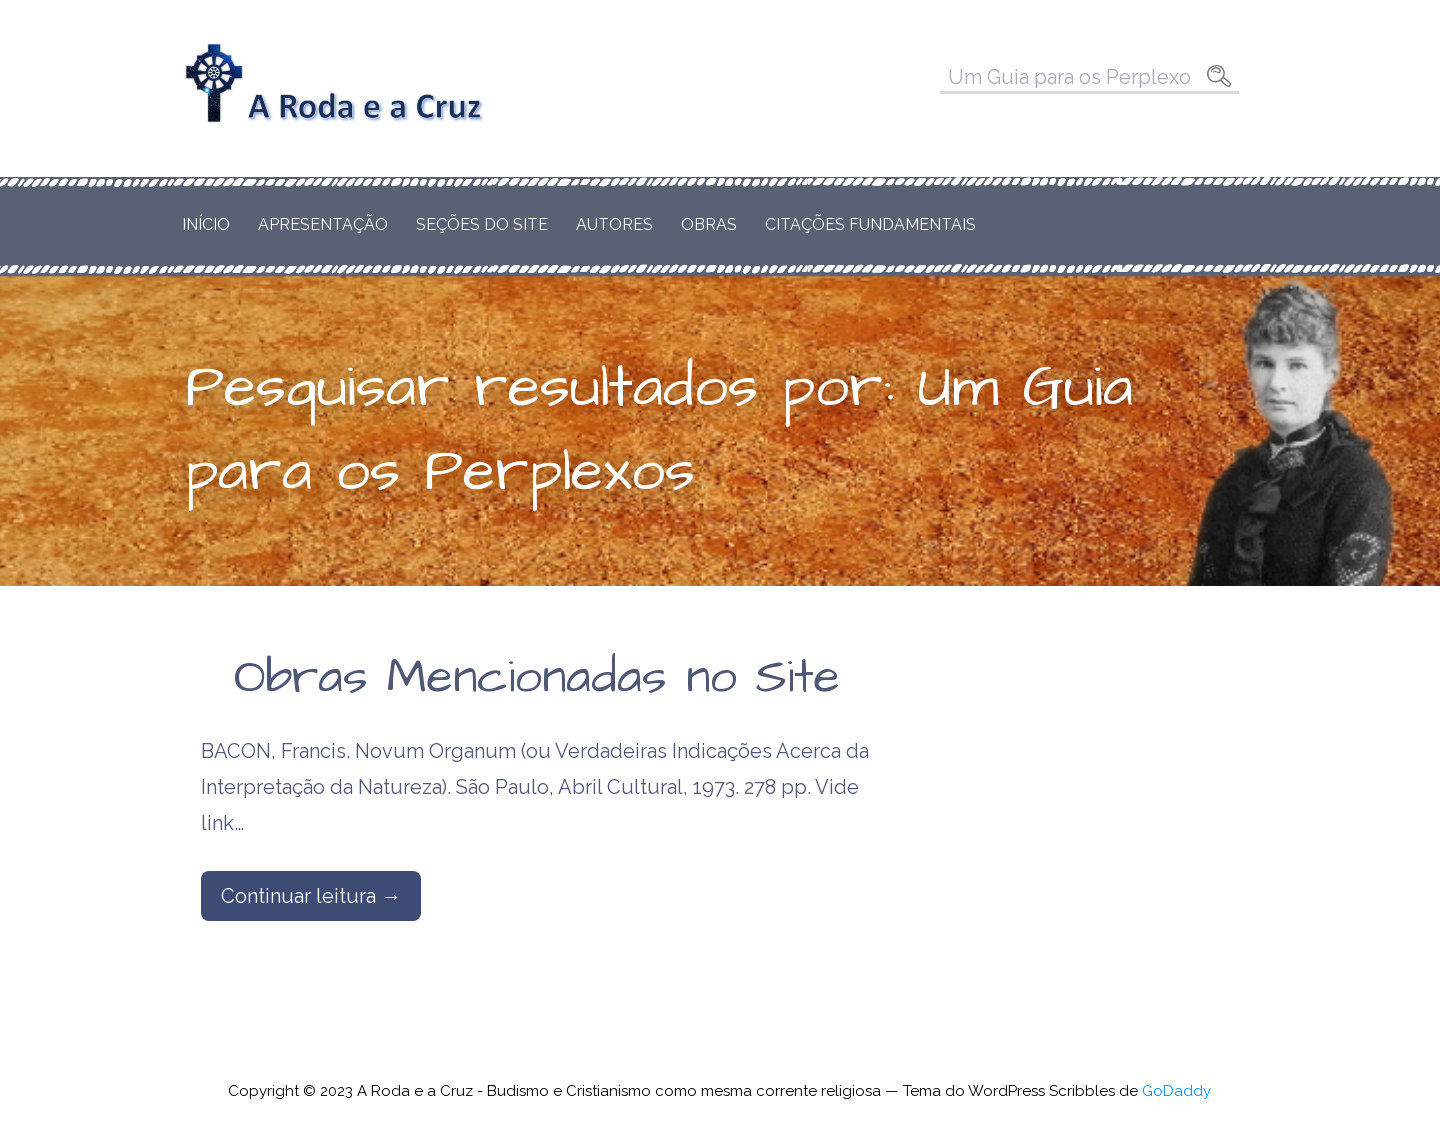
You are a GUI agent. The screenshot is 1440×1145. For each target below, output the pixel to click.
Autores (614, 224)
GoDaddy (1176, 1091)
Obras (709, 224)
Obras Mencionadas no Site (537, 678)
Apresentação (323, 224)
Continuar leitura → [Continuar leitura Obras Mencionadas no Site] (311, 896)
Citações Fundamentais (870, 224)
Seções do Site (482, 224)
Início (206, 224)
